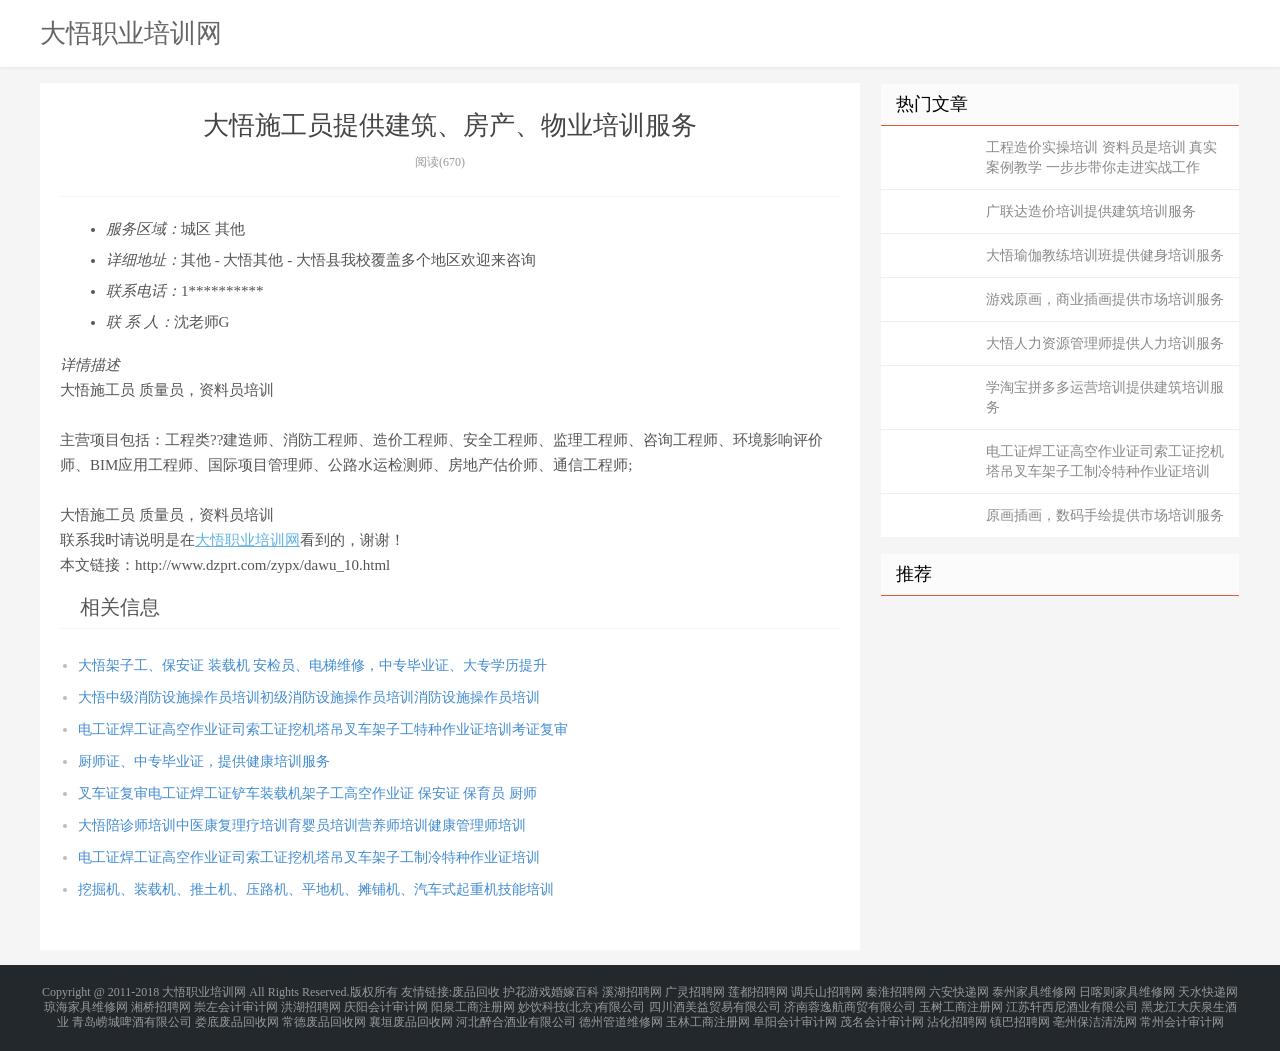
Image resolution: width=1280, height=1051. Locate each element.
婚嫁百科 (575, 991)
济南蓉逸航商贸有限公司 (850, 1003)
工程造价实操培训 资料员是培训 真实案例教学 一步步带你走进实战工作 (1101, 157)
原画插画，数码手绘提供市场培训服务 (1105, 515)
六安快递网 (959, 991)
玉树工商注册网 (961, 1003)
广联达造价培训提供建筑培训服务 (1091, 211)
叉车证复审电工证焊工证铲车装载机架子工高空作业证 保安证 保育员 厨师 (307, 793)
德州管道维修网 (621, 1015)
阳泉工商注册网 (473, 1003)
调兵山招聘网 (827, 991)
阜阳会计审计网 (795, 1015)
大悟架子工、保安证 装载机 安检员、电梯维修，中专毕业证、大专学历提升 (312, 665)
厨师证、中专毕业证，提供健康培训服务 (204, 761)
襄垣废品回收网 (411, 1015)
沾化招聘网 (957, 1015)
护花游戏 (527, 991)
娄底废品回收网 (237, 1015)
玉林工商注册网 (708, 1015)
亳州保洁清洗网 (1095, 1015)
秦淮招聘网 (896, 991)
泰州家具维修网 (1034, 991)
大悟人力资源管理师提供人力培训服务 (1105, 343)
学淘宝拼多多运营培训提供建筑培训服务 (1105, 397)
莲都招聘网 (758, 991)
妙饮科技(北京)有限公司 (582, 1003)
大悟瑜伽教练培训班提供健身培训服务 (1105, 255)
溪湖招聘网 (632, 991)
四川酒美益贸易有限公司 (715, 1003)
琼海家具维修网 (86, 1003)
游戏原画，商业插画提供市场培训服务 (1105, 299)
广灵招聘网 (695, 991)
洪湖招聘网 (311, 1003)
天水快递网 (1208, 991)
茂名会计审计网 (882, 1015)
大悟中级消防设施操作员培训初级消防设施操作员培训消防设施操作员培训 (309, 697)
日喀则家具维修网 (1127, 991)
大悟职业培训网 (131, 33)
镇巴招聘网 (1020, 1015)
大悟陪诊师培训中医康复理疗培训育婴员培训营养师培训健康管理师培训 (302, 825)
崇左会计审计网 (236, 1003)
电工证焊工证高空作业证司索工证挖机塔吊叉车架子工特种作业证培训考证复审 (323, 729)
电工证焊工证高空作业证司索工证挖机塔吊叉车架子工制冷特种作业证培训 (309, 857)
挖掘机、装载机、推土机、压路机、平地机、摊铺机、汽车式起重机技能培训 (316, 889)
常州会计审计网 (1182, 1015)
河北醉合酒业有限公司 (516, 1015)
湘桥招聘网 (161, 1003)
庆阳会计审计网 (386, 1003)
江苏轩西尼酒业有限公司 (1072, 1003)
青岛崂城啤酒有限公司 (132, 1015)
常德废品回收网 (324, 1015)
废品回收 (476, 991)
